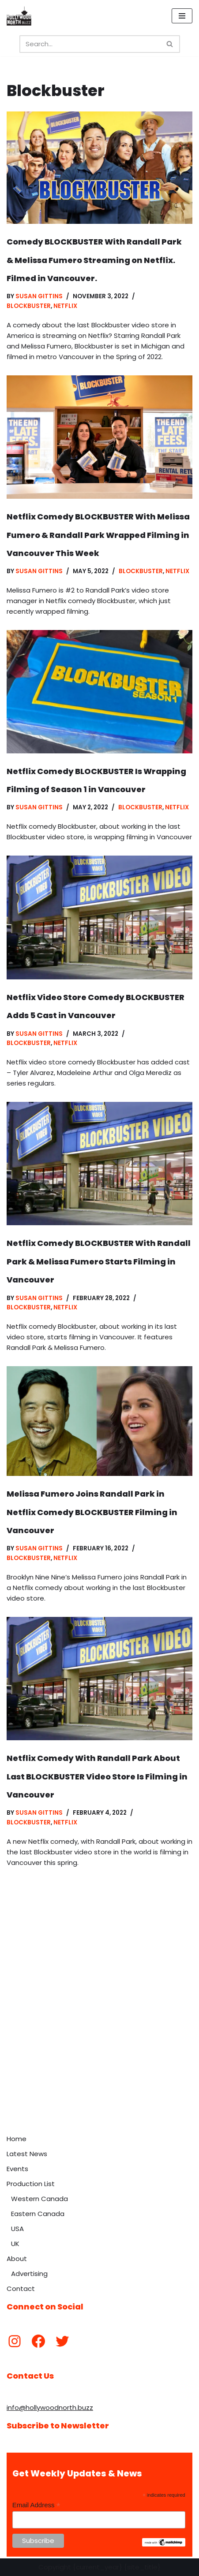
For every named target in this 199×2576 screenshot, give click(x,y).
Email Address (36, 2505)
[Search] (89, 44)
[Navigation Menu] (182, 15)
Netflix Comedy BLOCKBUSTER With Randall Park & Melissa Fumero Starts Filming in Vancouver (99, 1261)
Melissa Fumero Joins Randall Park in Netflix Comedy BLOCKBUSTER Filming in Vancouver (92, 1512)
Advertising (29, 2273)
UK (15, 2243)
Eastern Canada (37, 2213)
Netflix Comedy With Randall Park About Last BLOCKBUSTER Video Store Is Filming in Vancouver (97, 1776)
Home (16, 2138)
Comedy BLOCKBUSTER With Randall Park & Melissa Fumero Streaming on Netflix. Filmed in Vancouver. (94, 260)
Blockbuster (29, 306)
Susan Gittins (39, 296)
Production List (31, 2183)
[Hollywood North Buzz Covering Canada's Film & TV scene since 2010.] (19, 16)
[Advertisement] (99, 2026)
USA (17, 2228)
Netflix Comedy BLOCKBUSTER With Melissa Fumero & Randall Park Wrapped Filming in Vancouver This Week (98, 535)
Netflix (65, 306)
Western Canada (39, 2198)
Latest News (27, 2153)
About (17, 2258)
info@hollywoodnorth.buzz (50, 2407)
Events (17, 2168)
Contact (21, 2288)
